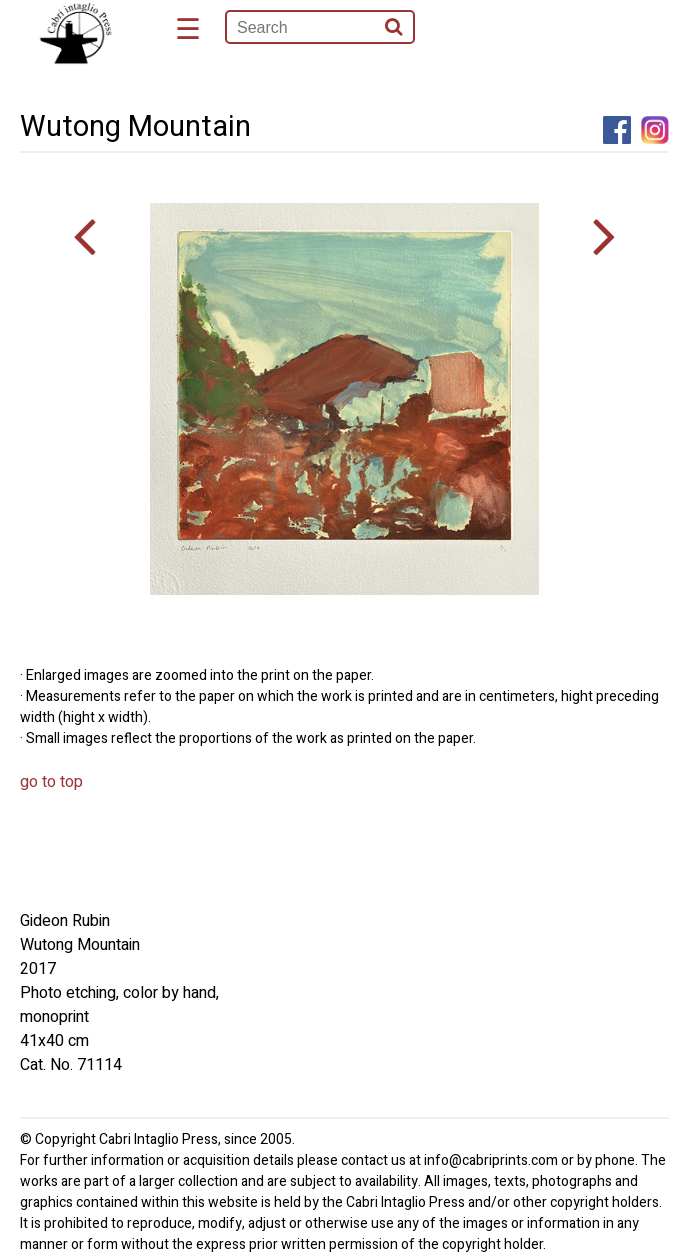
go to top (51, 782)
